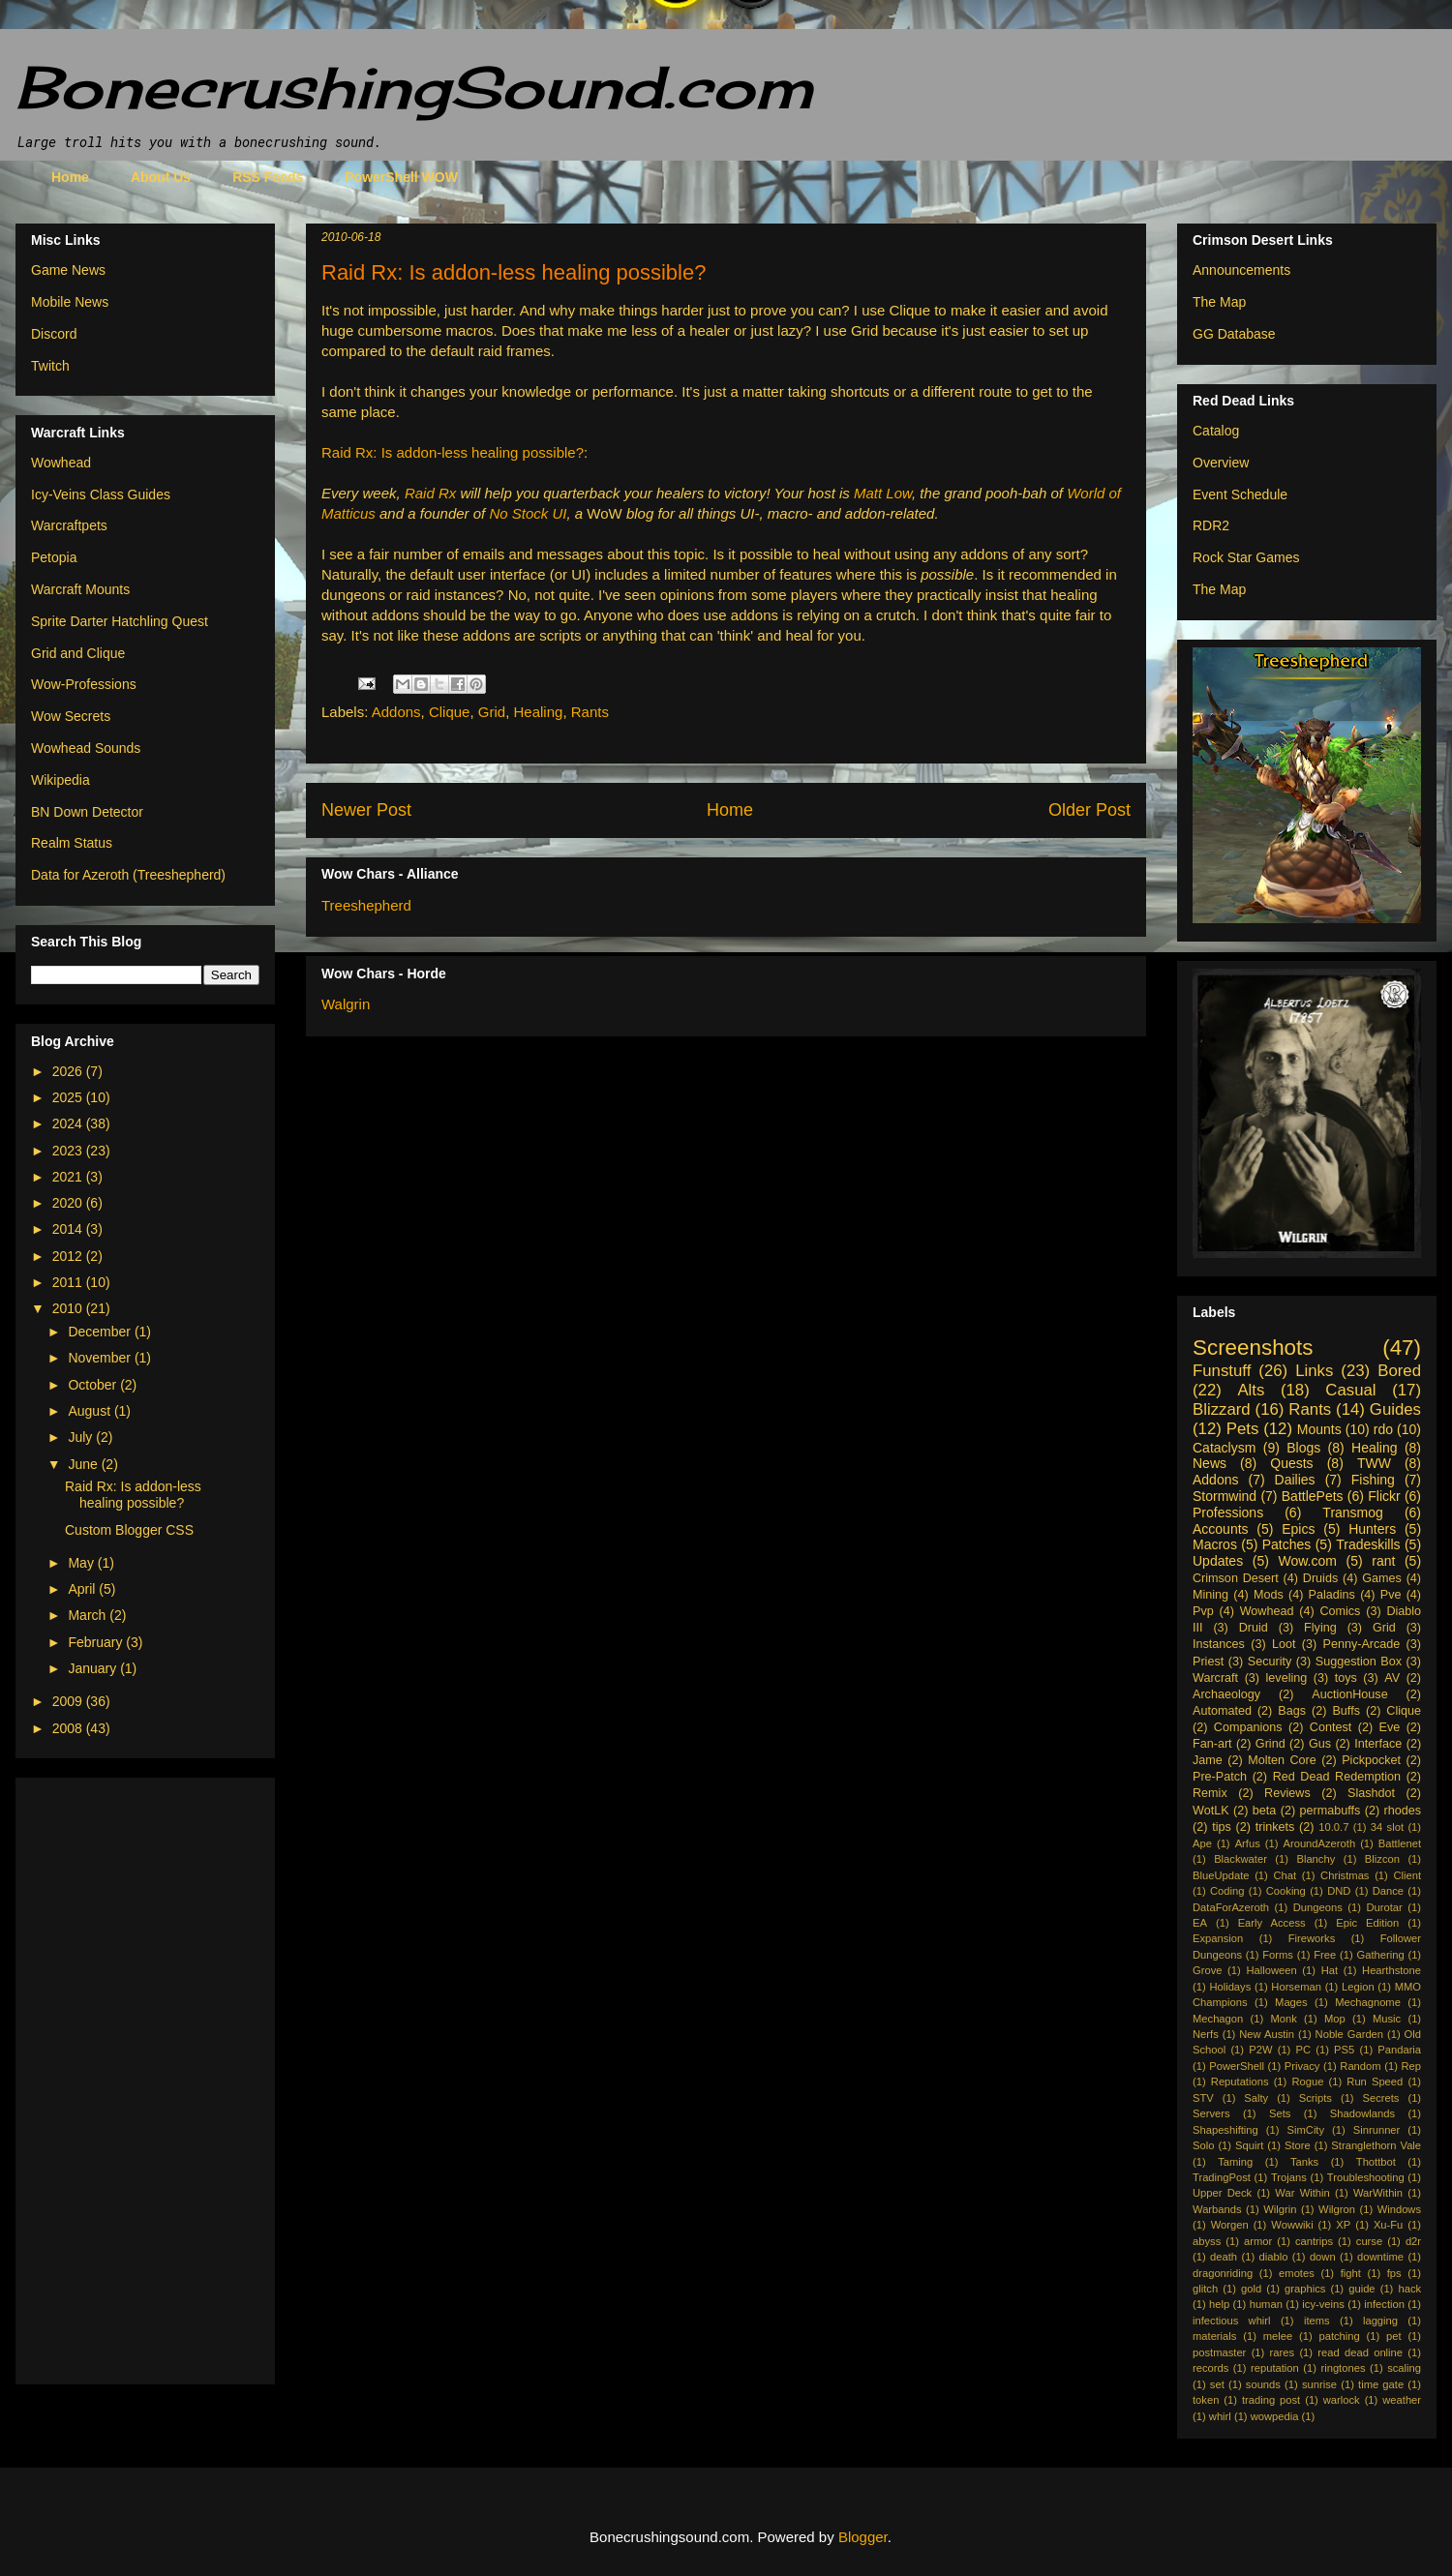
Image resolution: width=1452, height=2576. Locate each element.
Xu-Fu (1388, 2225)
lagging (1380, 2320)
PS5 (1344, 2049)
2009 (69, 1701)
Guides (1395, 1409)
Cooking (1286, 1891)
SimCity (1306, 2130)
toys (1346, 1678)
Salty (1256, 2098)
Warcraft (1215, 1678)
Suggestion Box (1359, 1661)
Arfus (1247, 1843)
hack (1409, 2288)
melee (1277, 2336)
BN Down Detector (87, 812)
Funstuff (1222, 1371)
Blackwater (1240, 1859)
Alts (1250, 1390)
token (1206, 2400)
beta (1265, 1810)
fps (1394, 2273)
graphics (1305, 2288)
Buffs (1345, 1711)
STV (1203, 2098)
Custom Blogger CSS (129, 1530)
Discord (53, 334)
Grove (1207, 1970)
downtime (1380, 2256)
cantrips (1314, 2241)
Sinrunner (1377, 2130)
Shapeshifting (1225, 2130)
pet (1394, 2336)
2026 (69, 1071)
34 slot (1387, 1827)
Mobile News (69, 302)
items (1317, 2320)
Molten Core (1282, 1760)
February (97, 1642)
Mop (1335, 2018)
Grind (1270, 1744)
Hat (1329, 1970)
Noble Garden (1349, 2034)
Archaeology (1226, 1694)
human (1266, 2304)
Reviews (1287, 1793)
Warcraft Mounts (80, 589)
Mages (1291, 2002)
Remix (1210, 1793)
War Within (1302, 2193)
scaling (1404, 2368)
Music (1387, 2018)
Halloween (1271, 1970)
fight (1351, 2273)
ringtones (1342, 2368)
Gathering (1380, 1955)
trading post (1271, 2400)
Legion (1358, 1986)
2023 (69, 1150)
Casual (1350, 1390)
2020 (69, 1203)
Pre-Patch (1220, 1776)
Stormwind (1224, 1496)
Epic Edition (1367, 1923)
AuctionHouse (1349, 1694)
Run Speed (1374, 2081)
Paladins (1332, 1595)
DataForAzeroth (1231, 1907)
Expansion (1218, 1938)
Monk (1283, 2018)
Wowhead (61, 462)
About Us (161, 177)
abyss (1207, 2241)
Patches (1287, 1544)
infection (1384, 2304)
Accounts (1221, 1529)
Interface (1378, 1744)
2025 (69, 1097)
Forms (1277, 1955)
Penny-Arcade (1361, 1644)
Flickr (1384, 1496)
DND (1338, 1891)
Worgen (1230, 2225)
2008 (69, 1728)
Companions (1248, 1727)
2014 (69, 1229)
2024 (69, 1123)
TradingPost (1222, 2177)
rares (1282, 2352)
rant (1383, 1561)
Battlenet (1399, 1843)
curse (1369, 2241)
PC (1304, 2049)
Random (1360, 2066)
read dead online (1360, 2352)
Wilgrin (1279, 2209)
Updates (1218, 1561)
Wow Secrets (70, 716)
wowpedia (1275, 2416)
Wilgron (1336, 2209)
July (82, 1437)
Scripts (1315, 2098)
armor (1258, 2241)
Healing (538, 712)
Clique (449, 712)
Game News (68, 270)
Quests (1291, 1463)
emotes (1297, 2273)
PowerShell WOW (401, 177)
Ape (1202, 1843)
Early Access (1272, 1923)
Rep (1411, 2066)
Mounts (1319, 1429)
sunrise (1319, 2384)
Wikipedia (60, 780)
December (101, 1331)
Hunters (1372, 1529)
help (1219, 2304)
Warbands (1217, 2209)
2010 (69, 1308)
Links (1314, 1371)
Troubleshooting (1366, 2177)
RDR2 (1211, 525)
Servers (1211, 2113)
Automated (1222, 1711)
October (94, 1385)
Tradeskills (1368, 1544)
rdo (1383, 1429)
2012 (69, 1256)
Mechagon (1218, 2018)
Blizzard (1222, 1409)
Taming (1235, 2162)
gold (1251, 2288)
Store (1298, 2145)
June (84, 1464)
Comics (1339, 1611)
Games (1382, 1578)
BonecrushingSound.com (414, 86)
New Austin (1266, 2034)
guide (1361, 2288)
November (101, 1357)
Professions (1228, 1512)
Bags (1292, 1711)
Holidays (1230, 1986)
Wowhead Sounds (85, 748)
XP (1343, 2225)
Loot (1284, 1644)
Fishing (1373, 1479)
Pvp (1203, 1611)
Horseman (1296, 1986)
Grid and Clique (78, 653)
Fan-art (1212, 1744)
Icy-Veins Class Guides (100, 494)
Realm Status (71, 843)
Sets (1279, 2113)
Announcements (1241, 270)
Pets (1242, 1429)
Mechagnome (1368, 2002)
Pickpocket (1371, 1760)
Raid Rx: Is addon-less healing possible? (452, 452)
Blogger (863, 2537)
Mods (1269, 1595)
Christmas (1344, 1875)
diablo (1273, 2256)
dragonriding (1223, 2273)
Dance (1388, 1891)
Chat (1284, 1875)
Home (70, 177)
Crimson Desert (1236, 1578)
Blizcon (1382, 1859)
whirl (1220, 2416)
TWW (1374, 1463)
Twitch (50, 366)
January (94, 1668)
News (1209, 1463)
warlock (1341, 2400)
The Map (1219, 302)
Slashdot (1371, 1793)
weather (1401, 2400)
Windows (1399, 2209)
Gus (1320, 1744)
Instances (1219, 1644)
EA (1200, 1923)
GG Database (1234, 334)
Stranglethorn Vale (1376, 2145)
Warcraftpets (69, 525)
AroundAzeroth (1319, 1843)
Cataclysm (1224, 1447)
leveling (1287, 1678)
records (1210, 2368)
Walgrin (345, 1004)
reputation (1275, 2368)
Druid (1253, 1627)
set (1217, 2384)
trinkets (1275, 1827)
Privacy (1302, 2066)
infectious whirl (1232, 2320)
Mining (1210, 1595)
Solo (1203, 2145)
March (88, 1615)
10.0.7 (1333, 1827)
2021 (69, 1176)
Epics (1298, 1529)
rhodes (1403, 1810)
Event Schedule (1240, 494)
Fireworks (1311, 1938)
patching (1338, 2336)
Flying (1320, 1627)
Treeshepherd (366, 905)
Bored (1399, 1371)
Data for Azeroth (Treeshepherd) (128, 875)
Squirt (1249, 2145)
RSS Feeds (267, 177)
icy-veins (1323, 2304)
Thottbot (1376, 2162)
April (83, 1589)
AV (1392, 1678)
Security (1270, 1661)
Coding (1227, 1891)
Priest (1208, 1661)
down (1323, 2256)
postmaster (1219, 2352)
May (82, 1563)
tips (1221, 1827)
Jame (1208, 1760)
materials (1214, 2336)
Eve (1390, 1727)
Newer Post (366, 810)
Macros (1215, 1544)
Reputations (1240, 2081)
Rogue (1307, 2081)
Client (1407, 1875)
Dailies (1295, 1479)
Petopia (53, 557)
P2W (1260, 2049)
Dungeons (1318, 1907)
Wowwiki (1292, 2225)
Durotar (1384, 1907)
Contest (1330, 1727)
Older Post (1089, 810)
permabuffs (1330, 1810)
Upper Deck (1222, 2193)
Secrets (1381, 2098)
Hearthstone (1391, 1970)
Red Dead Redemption (1337, 1776)
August (90, 1411)
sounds (1263, 2384)
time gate (1381, 2384)
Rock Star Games (1246, 557)
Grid (491, 712)
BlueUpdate (1221, 1875)
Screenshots (1253, 1347)
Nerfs (1206, 2034)
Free (1325, 1955)
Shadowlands (1362, 2113)
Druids (1320, 1578)
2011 (69, 1282)
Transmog (1352, 1512)
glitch (1205, 2288)
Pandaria (1399, 2049)
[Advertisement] (108, 2075)
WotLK (1211, 1810)
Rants (590, 712)
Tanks (1304, 2162)
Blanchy (1315, 1859)
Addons (396, 712)
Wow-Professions (83, 684)
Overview (1221, 462)
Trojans (1289, 2177)
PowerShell (1236, 2066)
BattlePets (1313, 1496)
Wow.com (1307, 1561)
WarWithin (1378, 2193)
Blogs (1303, 1447)
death (1223, 2256)
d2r (1413, 2241)
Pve (1391, 1595)
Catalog (1216, 430)
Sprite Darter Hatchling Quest (119, 621)
